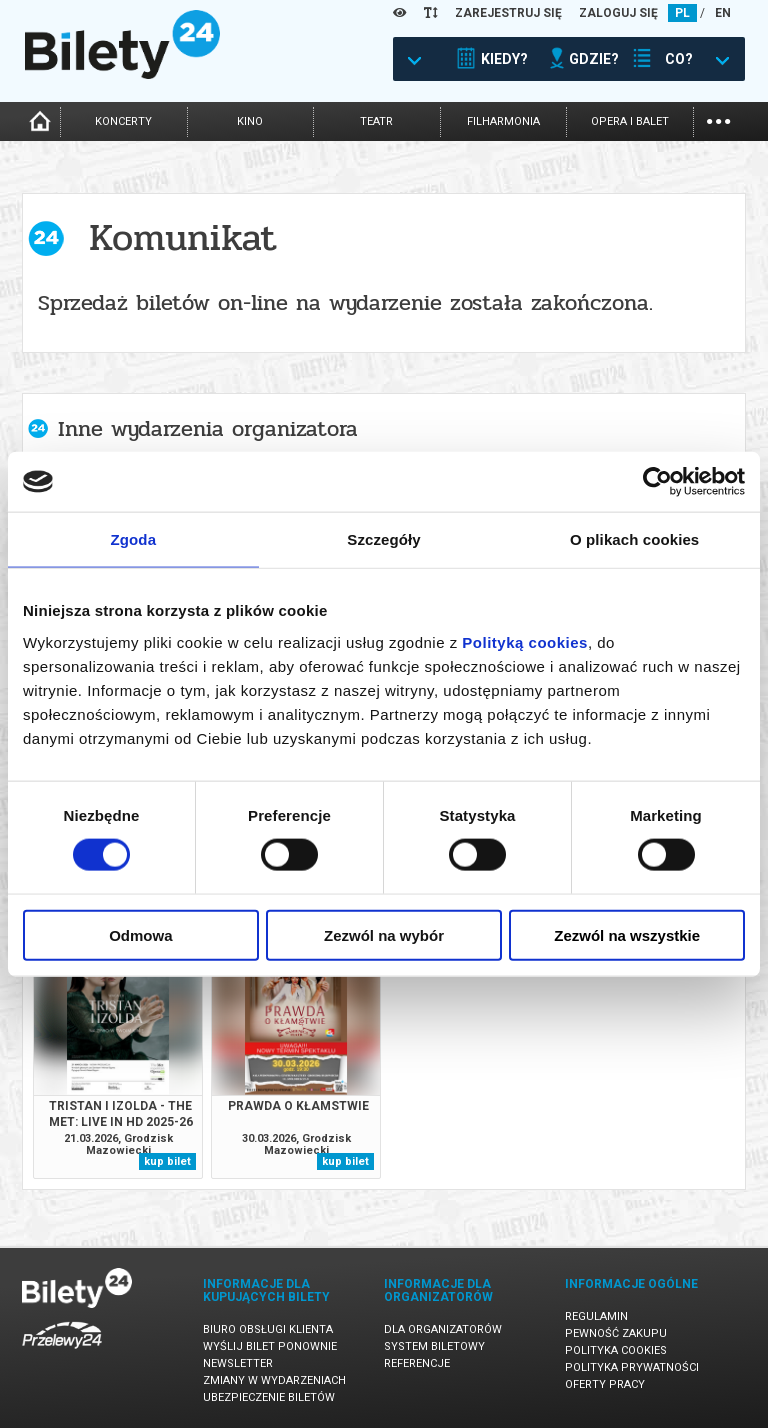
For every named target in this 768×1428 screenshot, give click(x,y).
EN (723, 13)
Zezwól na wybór (384, 934)
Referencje (417, 1363)
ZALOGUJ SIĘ (618, 13)
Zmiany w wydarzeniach (274, 1380)
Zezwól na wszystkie (627, 934)
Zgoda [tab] (134, 539)
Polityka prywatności (632, 1367)
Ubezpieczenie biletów (269, 1397)
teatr (376, 121)
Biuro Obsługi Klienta (268, 1329)
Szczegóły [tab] (383, 539)
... (718, 119)
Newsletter (238, 1363)
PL (682, 13)
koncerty (123, 121)
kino (250, 121)
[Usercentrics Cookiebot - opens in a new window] (657, 482)
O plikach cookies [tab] (634, 539)
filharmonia (503, 121)
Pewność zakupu (616, 1333)
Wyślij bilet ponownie (270, 1346)
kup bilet (167, 1161)
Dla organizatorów (443, 1329)
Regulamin (596, 1316)
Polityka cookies (616, 1350)
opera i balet (630, 121)
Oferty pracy (605, 1384)
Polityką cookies (525, 641)
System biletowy (434, 1346)
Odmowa (140, 934)
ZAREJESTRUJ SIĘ (508, 13)
